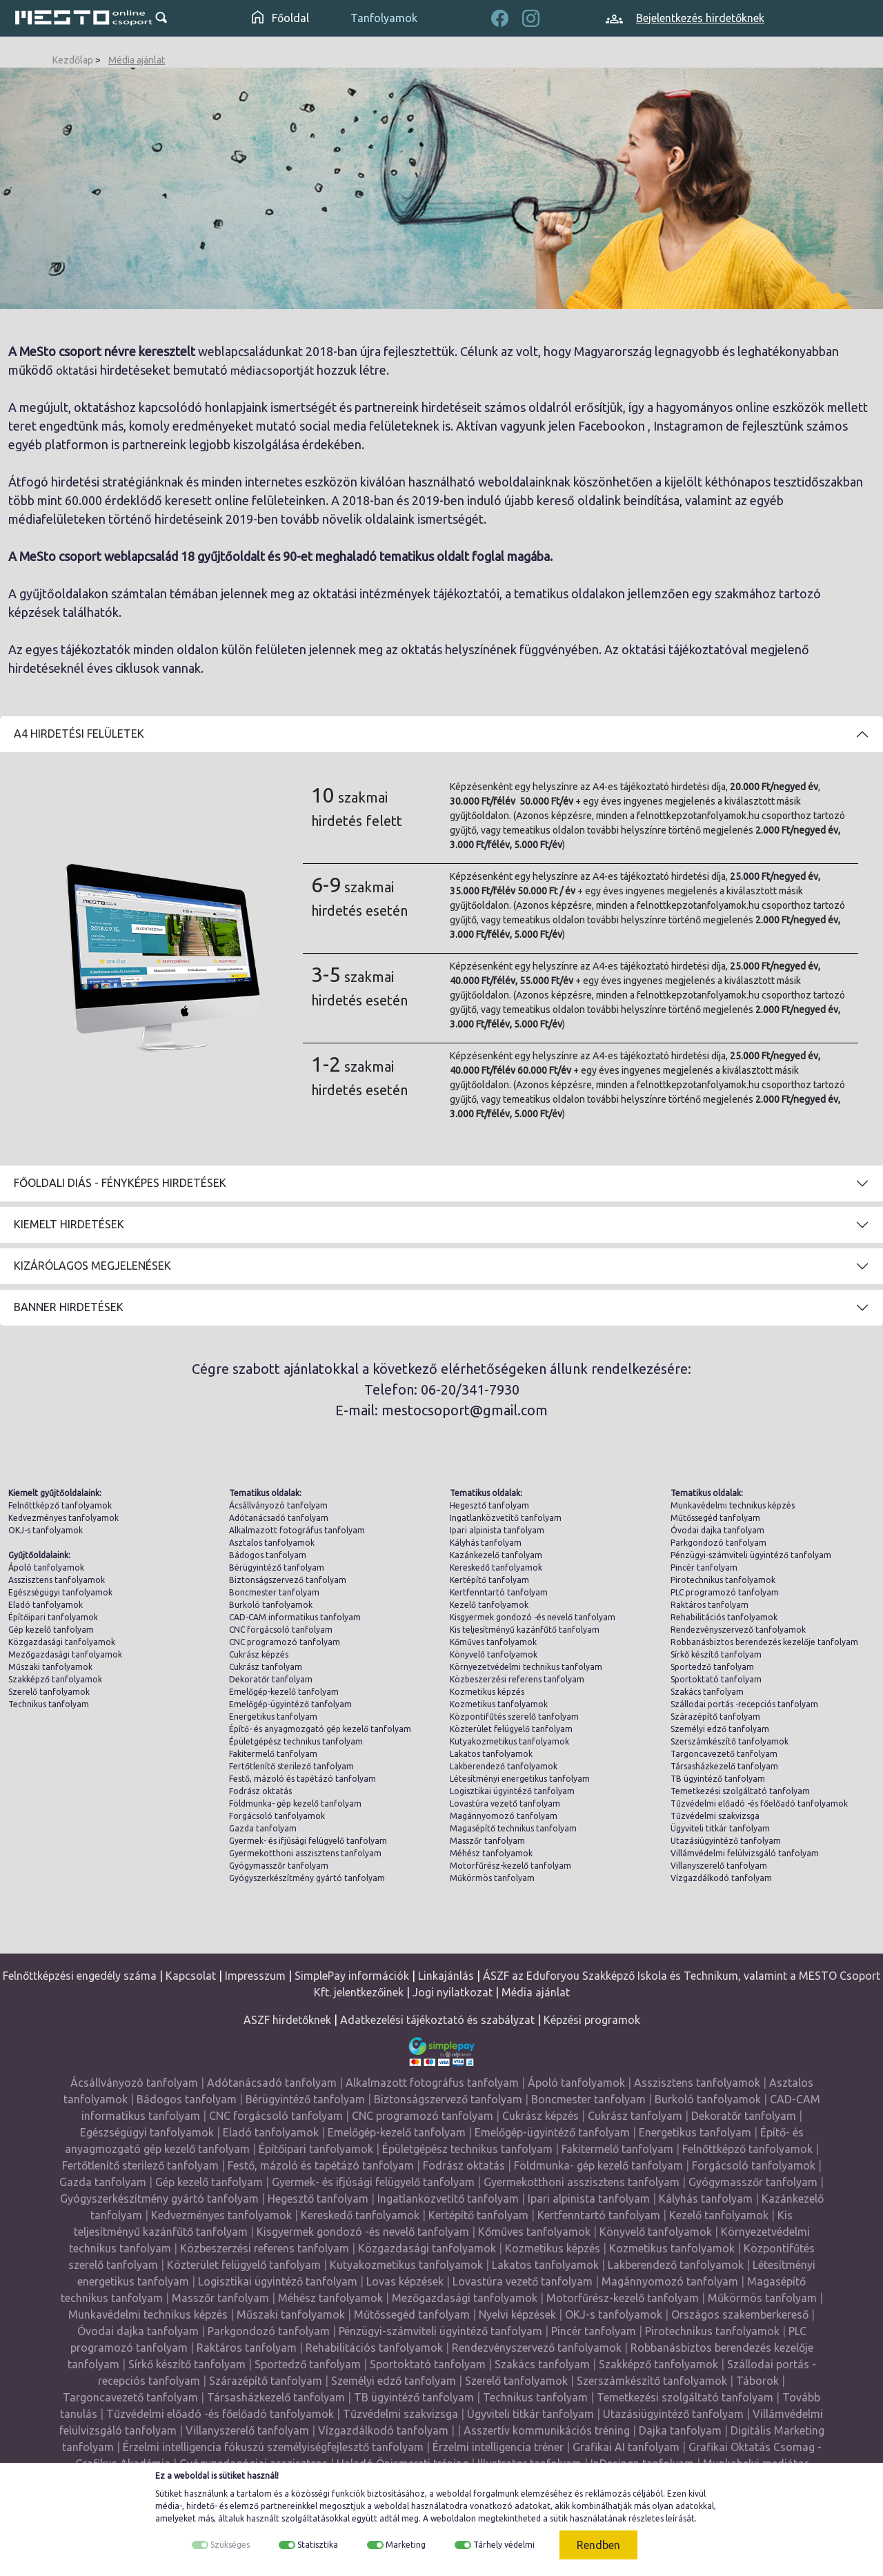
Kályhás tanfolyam (486, 1542)
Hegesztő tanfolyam (489, 1505)
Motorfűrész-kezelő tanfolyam (510, 1865)
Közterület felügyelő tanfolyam (511, 1728)
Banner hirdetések (68, 1307)
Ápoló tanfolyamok (46, 1567)
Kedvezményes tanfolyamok (63, 1517)
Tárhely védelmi (504, 2544)
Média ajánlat (136, 60)
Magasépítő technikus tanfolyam (513, 1828)
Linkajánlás (446, 1975)
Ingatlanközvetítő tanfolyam (506, 1517)
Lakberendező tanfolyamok (503, 1766)
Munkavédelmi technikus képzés (733, 1505)
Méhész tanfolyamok (491, 1853)
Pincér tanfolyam (704, 1567)
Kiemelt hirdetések (69, 1224)
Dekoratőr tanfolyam (270, 1679)
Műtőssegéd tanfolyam (715, 1517)
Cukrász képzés (258, 1654)
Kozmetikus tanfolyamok (499, 1704)
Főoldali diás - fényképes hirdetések (120, 1183)
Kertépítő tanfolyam (489, 1579)
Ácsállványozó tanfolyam (278, 1505)
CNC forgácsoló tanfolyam (281, 1629)
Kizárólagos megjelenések (92, 1265)
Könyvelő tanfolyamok (493, 1654)
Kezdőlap (72, 60)
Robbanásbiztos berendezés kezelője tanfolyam (764, 1642)
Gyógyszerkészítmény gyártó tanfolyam (307, 1878)
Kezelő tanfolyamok (489, 1604)
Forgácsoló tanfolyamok (277, 1815)
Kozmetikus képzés (487, 1691)
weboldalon (453, 2518)
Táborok (757, 2381)
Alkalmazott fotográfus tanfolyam (297, 1530)
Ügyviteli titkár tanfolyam (720, 1828)
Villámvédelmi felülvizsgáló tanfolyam (745, 1853)
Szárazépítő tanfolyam (715, 1716)
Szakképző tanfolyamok (55, 1679)
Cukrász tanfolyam (265, 1666)
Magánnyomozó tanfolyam (503, 1815)
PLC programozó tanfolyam (725, 1592)
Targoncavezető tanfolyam (724, 1753)
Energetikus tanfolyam (273, 1716)
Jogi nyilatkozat (453, 1992)
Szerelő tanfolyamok (49, 1691)
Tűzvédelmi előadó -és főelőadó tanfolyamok (759, 1803)
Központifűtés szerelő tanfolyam (514, 1716)
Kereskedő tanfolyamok (496, 1567)
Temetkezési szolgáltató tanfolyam (740, 1791)
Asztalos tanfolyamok (272, 1542)
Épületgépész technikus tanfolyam (296, 1741)
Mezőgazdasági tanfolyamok (65, 1654)
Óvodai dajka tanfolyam (717, 1530)
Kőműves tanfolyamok (493, 1642)
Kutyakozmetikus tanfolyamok (509, 1741)
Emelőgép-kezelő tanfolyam (284, 1691)
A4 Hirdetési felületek (79, 733)
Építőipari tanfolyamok (53, 1617)
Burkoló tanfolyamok (270, 1604)
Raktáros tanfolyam (709, 1604)
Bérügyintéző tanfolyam (276, 1567)
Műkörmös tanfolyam (492, 1878)
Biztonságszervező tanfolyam (287, 1579)
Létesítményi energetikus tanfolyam (520, 1778)
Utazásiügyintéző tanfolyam (726, 1840)
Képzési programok (592, 2020)
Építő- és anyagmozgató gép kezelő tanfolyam (320, 1728)
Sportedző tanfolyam (712, 1666)
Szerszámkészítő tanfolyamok (729, 1741)
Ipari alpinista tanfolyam (497, 1530)
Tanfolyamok (383, 18)
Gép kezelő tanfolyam (51, 1629)
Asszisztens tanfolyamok (56, 1579)
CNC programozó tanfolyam (284, 1642)
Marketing (406, 2544)
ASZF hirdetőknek (287, 2020)
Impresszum (255, 1975)
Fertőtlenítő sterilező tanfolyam (291, 1766)
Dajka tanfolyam (680, 2430)
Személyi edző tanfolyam (720, 1728)
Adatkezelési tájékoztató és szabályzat (437, 2020)
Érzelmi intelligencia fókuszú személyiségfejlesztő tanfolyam (273, 2447)
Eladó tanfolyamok (45, 1604)
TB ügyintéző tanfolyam (718, 1778)
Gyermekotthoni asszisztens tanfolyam (305, 1853)
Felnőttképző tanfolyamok (60, 1505)
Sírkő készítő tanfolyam (716, 1654)
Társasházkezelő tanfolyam (724, 1766)
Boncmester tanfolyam (274, 1592)
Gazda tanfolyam (263, 1828)
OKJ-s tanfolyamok (45, 1530)
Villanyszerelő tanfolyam (719, 1865)
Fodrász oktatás (260, 1791)
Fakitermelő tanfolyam (273, 1753)
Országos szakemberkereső (739, 2314)
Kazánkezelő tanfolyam (496, 1555)
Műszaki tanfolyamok (50, 1666)
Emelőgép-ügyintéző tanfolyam (290, 1704)
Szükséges (230, 2544)
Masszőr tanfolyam (487, 1840)
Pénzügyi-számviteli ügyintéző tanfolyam (751, 1555)
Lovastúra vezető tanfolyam (505, 1803)
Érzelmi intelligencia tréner (498, 2447)
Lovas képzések (405, 2281)
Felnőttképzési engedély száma (80, 1975)
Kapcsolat (191, 1975)
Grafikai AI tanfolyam (626, 2447)
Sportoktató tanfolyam (716, 1679)
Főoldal (280, 18)
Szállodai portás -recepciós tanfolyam (744, 1704)
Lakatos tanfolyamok (491, 1753)
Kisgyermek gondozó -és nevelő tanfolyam (532, 1617)
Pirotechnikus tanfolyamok (723, 1579)
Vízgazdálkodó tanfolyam (721, 1878)
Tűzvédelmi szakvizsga (715, 1815)
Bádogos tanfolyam (267, 1555)
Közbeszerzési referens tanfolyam (517, 1679)
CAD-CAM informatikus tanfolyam (295, 1617)
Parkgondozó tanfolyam (718, 1542)
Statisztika (317, 2544)
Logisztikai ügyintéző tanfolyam (512, 1791)
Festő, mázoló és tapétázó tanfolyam (302, 1778)
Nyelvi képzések (517, 2314)
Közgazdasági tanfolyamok (61, 1642)
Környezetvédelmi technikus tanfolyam (526, 1666)
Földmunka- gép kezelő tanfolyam (295, 1803)
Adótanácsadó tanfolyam (278, 1517)
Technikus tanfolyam (48, 1704)
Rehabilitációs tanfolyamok (724, 1617)
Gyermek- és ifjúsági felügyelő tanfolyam (308, 1840)
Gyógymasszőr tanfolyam (278, 1865)
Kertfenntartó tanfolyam (499, 1592)
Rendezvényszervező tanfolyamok (738, 1629)
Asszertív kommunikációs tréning (547, 2430)
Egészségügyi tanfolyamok (60, 1592)
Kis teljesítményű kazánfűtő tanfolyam (524, 1629)
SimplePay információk (352, 1975)
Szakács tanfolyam (707, 1691)
